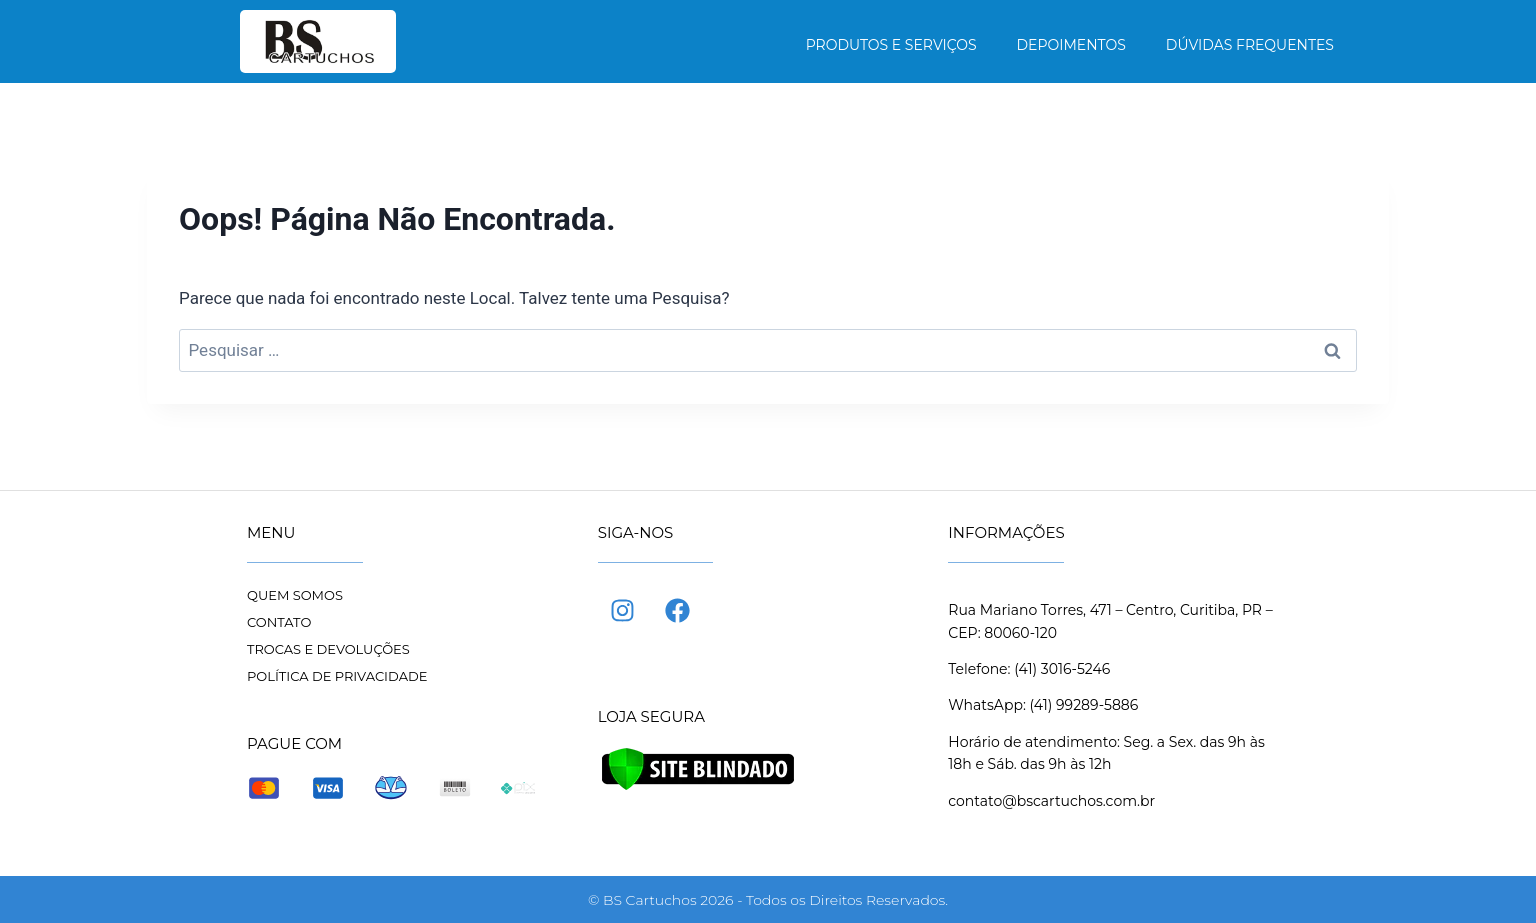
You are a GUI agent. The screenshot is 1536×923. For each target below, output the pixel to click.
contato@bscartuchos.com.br (1051, 801)
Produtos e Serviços (891, 45)
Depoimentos (1071, 45)
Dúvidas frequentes (1250, 45)
